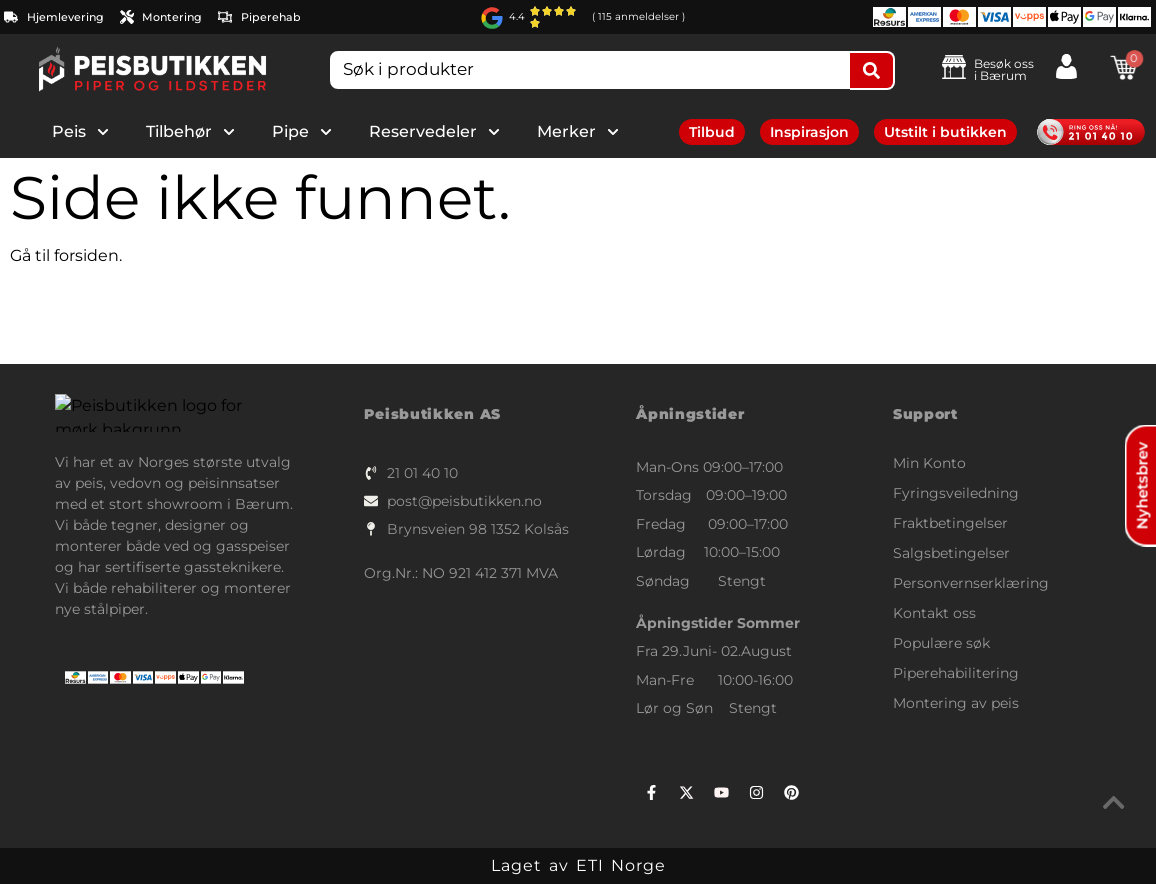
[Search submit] (872, 70)
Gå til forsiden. (66, 255)
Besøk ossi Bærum (1004, 69)
